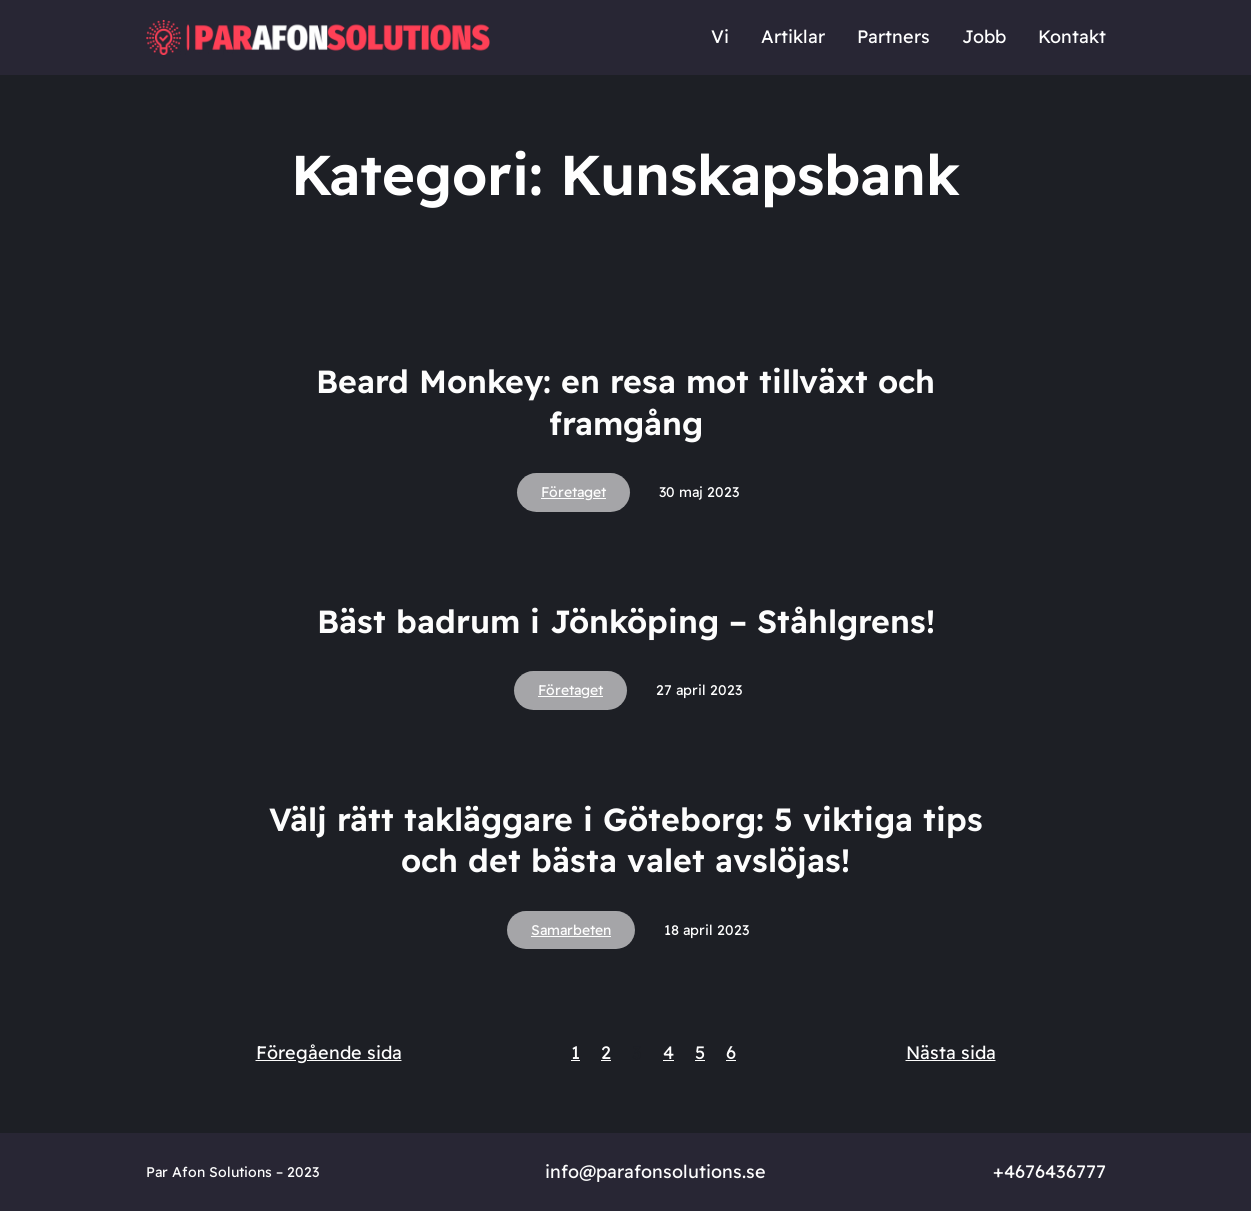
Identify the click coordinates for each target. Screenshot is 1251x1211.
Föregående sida (329, 1052)
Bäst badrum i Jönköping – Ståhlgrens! (626, 621)
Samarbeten (571, 930)
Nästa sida (951, 1052)
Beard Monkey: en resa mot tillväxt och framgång (625, 402)
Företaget (573, 492)
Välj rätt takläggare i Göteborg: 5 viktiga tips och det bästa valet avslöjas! (626, 840)
